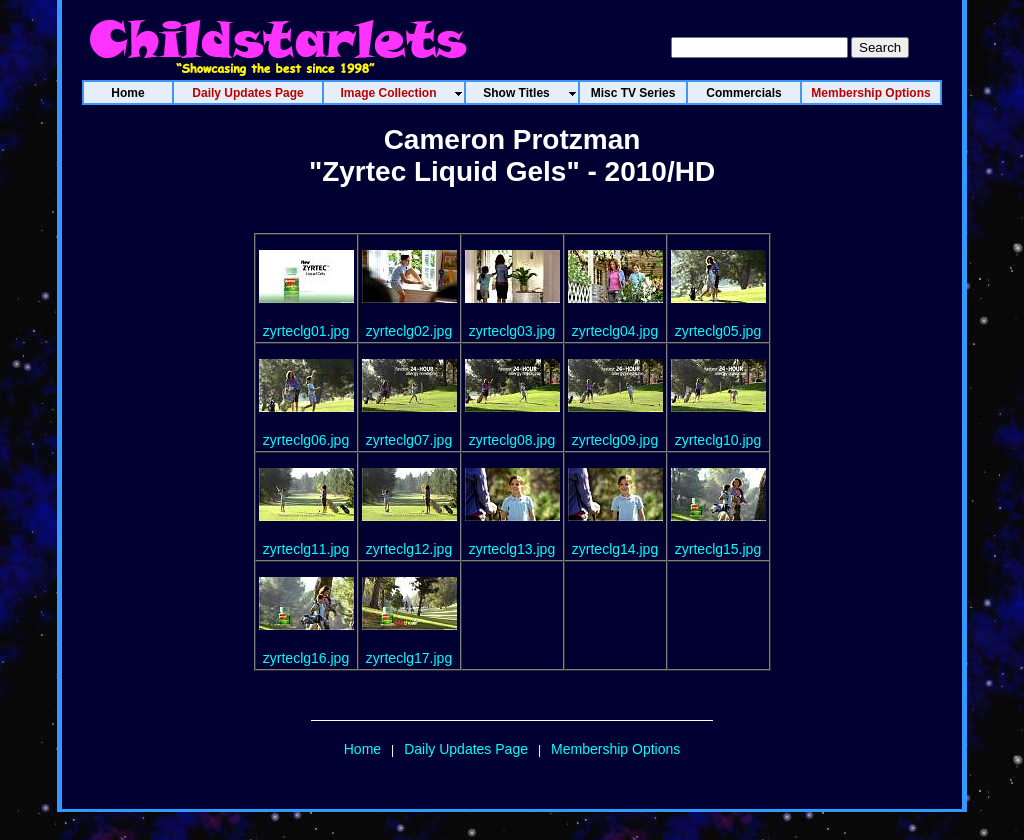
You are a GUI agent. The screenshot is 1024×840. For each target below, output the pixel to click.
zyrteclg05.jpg (718, 331)
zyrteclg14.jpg (615, 549)
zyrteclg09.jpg (615, 440)
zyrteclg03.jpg (512, 331)
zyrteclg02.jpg (409, 331)
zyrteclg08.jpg (512, 440)
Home (362, 749)
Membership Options (615, 749)
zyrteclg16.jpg (306, 658)
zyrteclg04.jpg (615, 331)
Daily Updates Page (466, 749)
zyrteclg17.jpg (409, 658)
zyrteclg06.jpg (306, 440)
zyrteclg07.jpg (409, 440)
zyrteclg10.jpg (718, 440)
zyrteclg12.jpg (409, 549)
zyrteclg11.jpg (306, 549)
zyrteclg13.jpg (512, 549)
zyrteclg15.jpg (718, 549)
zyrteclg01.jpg (306, 331)
